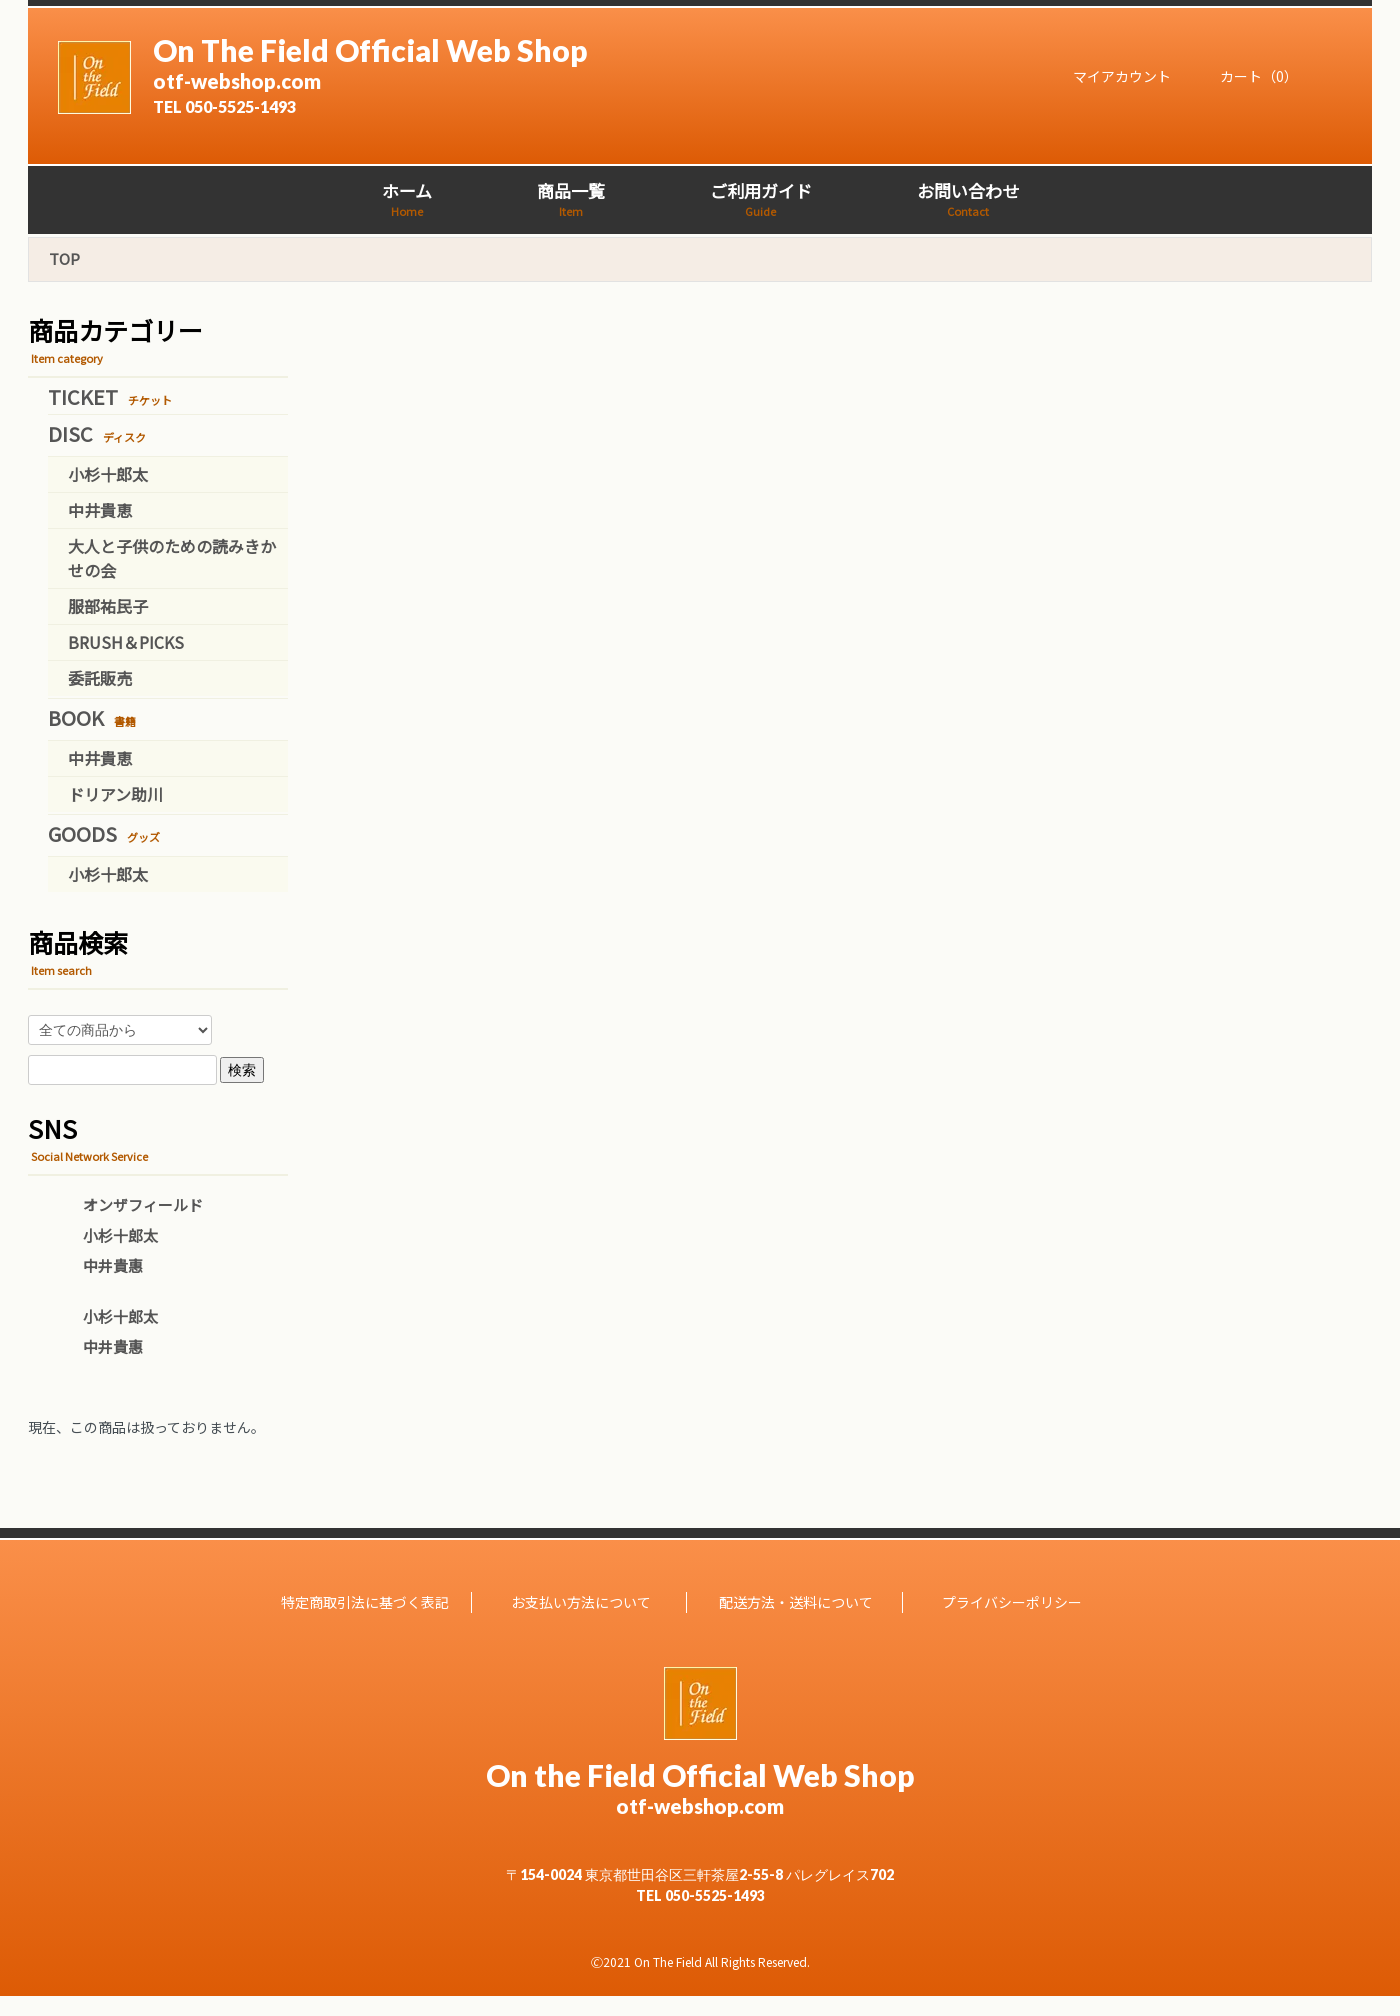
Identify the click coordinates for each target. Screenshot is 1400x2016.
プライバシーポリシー (1012, 1602)
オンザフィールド (143, 1204)
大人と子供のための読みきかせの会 (172, 558)
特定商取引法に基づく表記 (365, 1602)
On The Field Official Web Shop (489, 74)
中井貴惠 (113, 1265)
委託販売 (100, 678)
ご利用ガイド (761, 199)
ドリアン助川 (115, 794)
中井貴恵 (100, 510)
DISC (97, 433)
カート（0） (1249, 76)
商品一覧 (571, 199)
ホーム (407, 199)
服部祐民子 (108, 606)
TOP (64, 258)
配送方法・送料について (796, 1602)
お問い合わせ (968, 199)
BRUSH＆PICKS (126, 642)
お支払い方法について (581, 1602)
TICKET (110, 396)
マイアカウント (1112, 76)
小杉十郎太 (108, 474)
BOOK (92, 717)
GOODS (104, 833)
